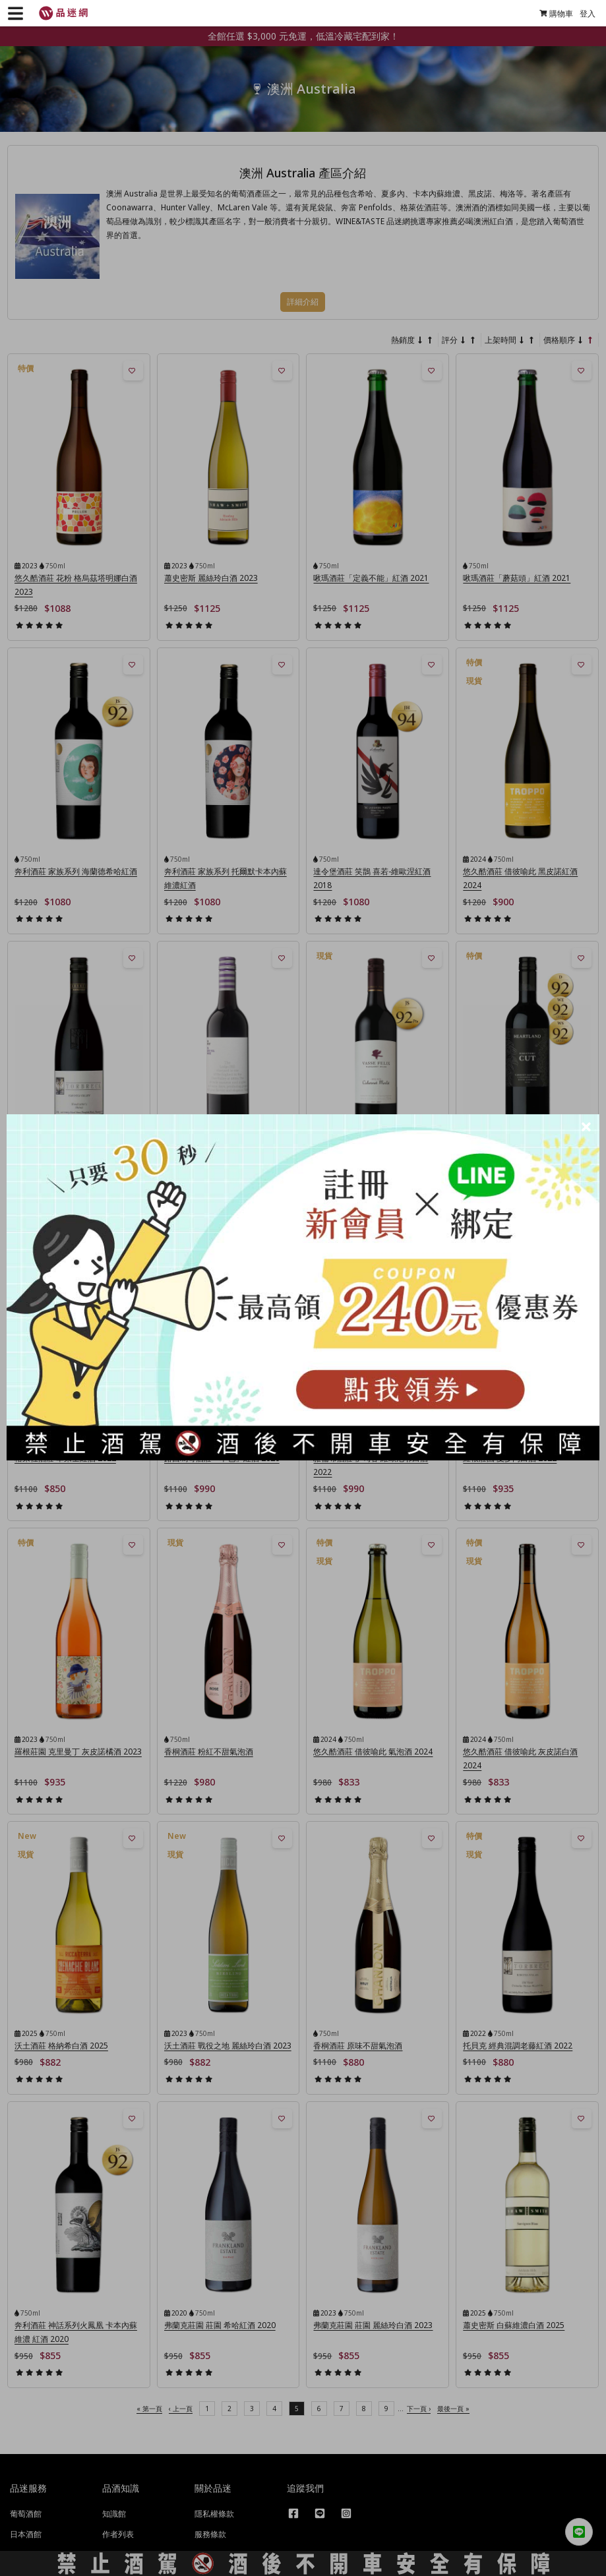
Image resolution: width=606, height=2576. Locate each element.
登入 (582, 13)
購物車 (550, 13)
